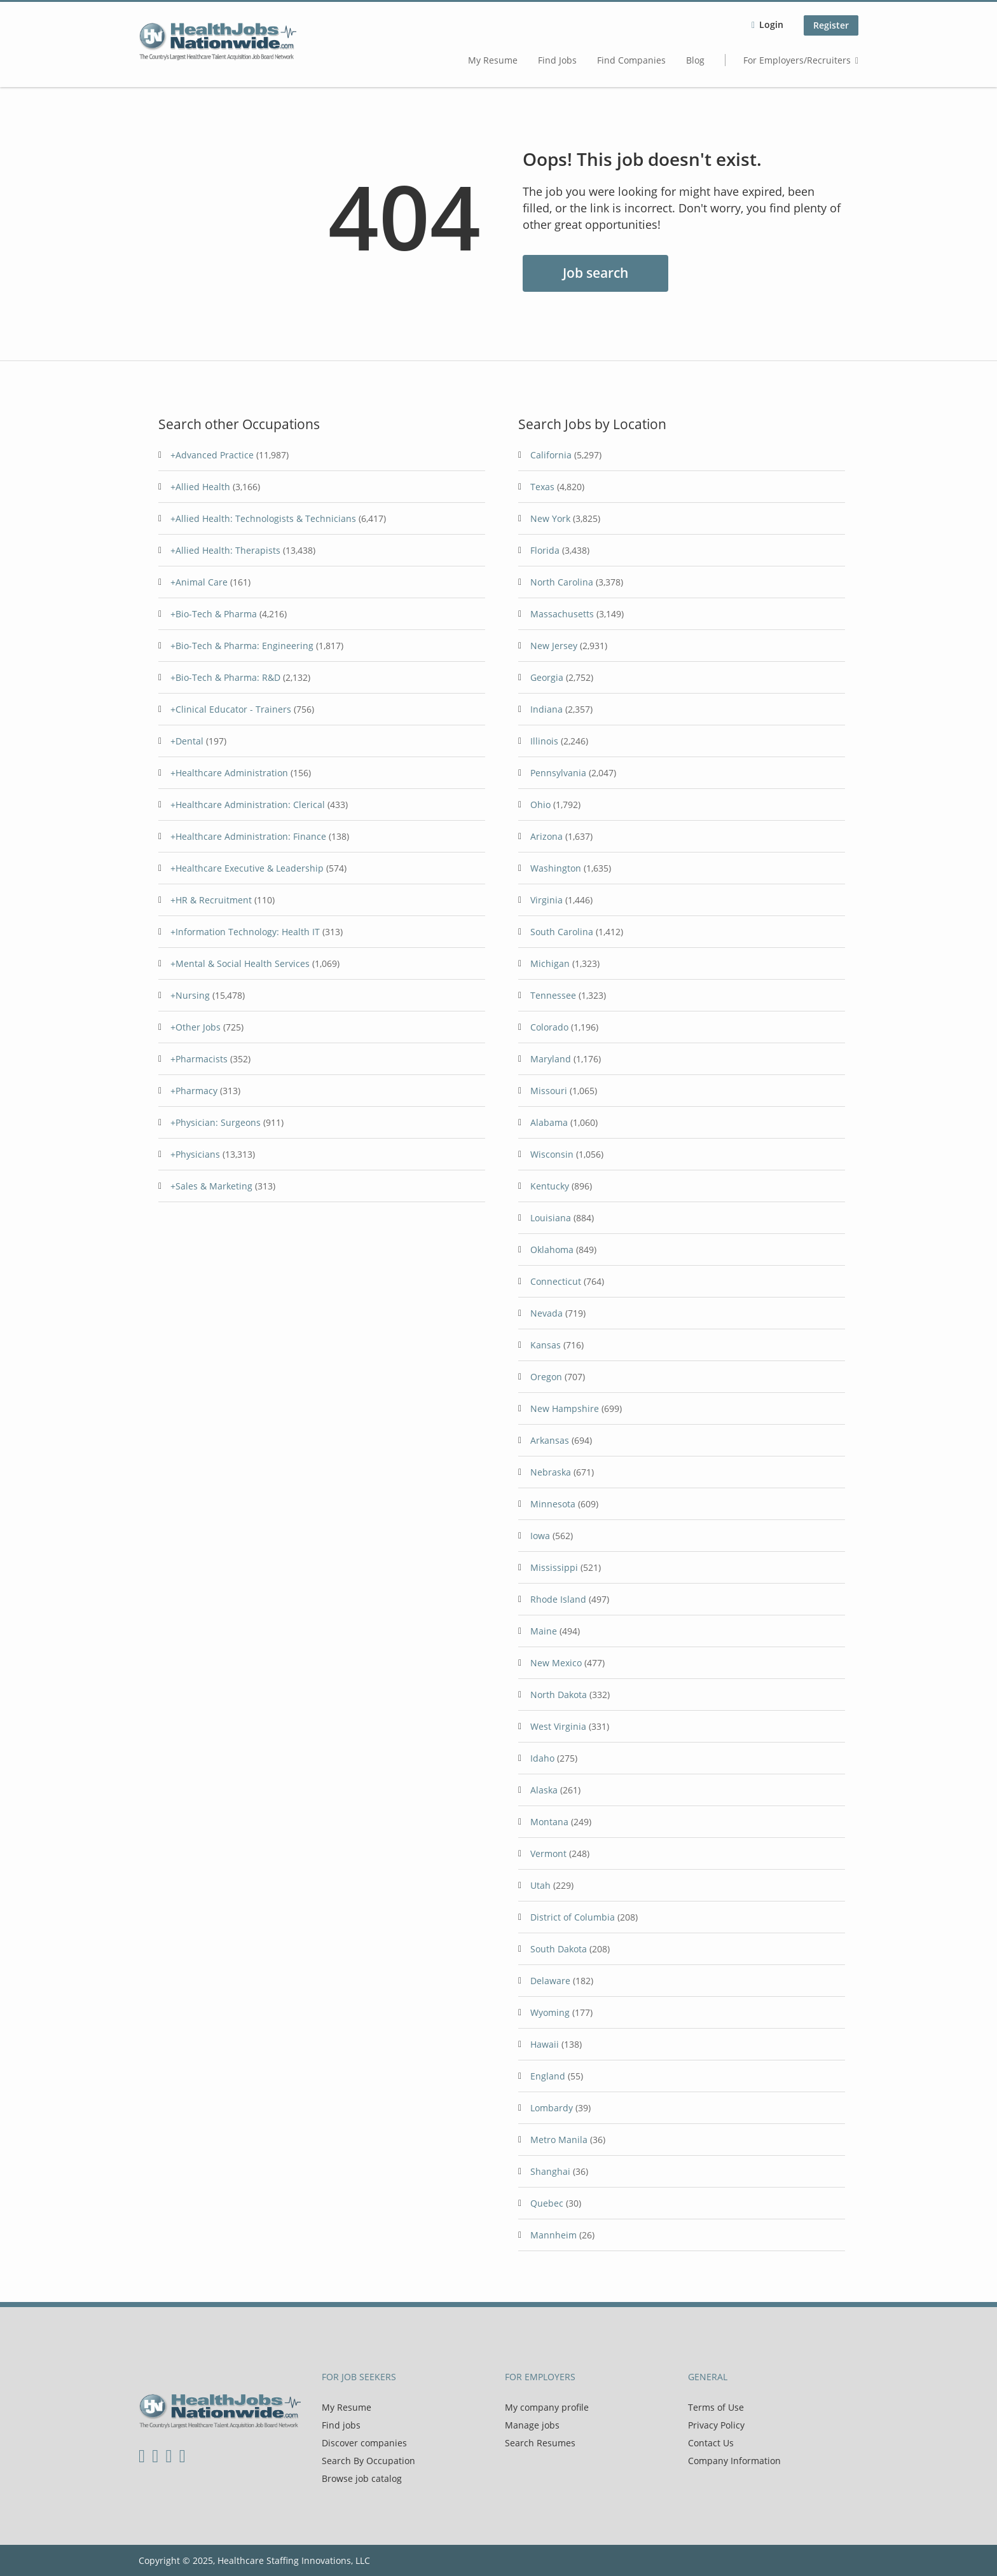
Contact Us (711, 2443)
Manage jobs (532, 2425)
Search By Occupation (368, 2461)
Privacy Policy (716, 2425)
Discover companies (364, 2443)
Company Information (734, 2461)
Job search (595, 273)
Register (831, 25)
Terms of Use (716, 2407)
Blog (695, 60)
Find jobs (341, 2425)
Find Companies (631, 60)
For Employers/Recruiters (797, 60)
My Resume (493, 60)
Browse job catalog (362, 2478)
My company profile (547, 2407)
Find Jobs (557, 60)
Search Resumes (540, 2443)
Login (771, 24)
